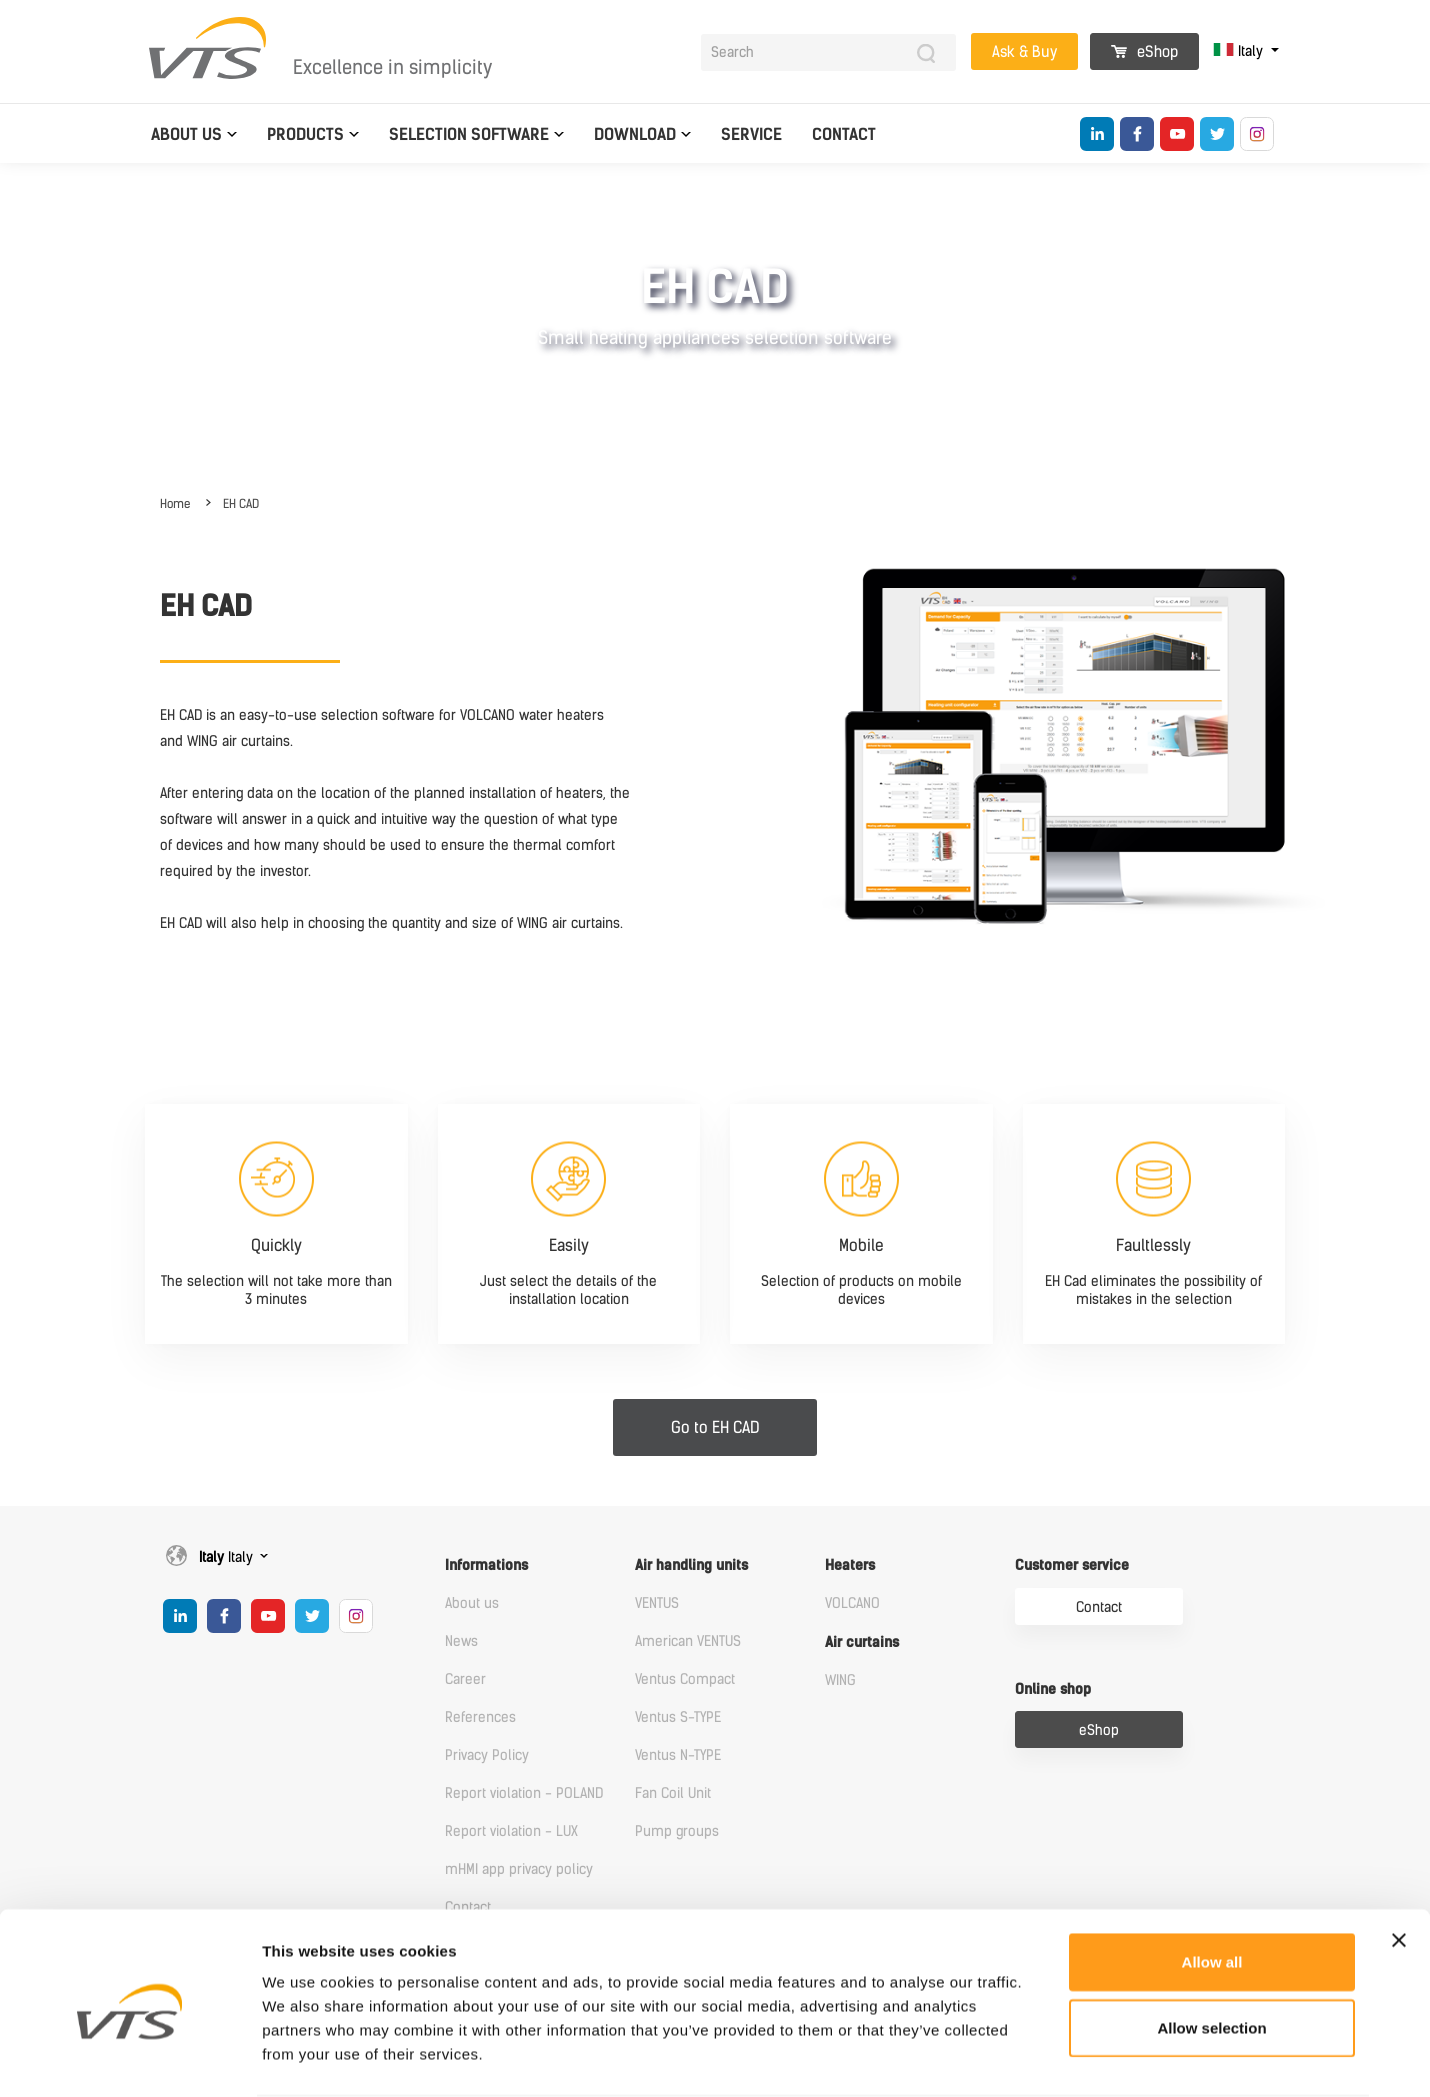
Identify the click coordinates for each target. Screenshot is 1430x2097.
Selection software (469, 134)
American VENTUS (688, 1641)
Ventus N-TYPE (678, 1755)
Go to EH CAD (715, 1427)
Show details (1049, 2057)
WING (840, 1680)
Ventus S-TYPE (678, 1717)
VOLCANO (852, 1603)
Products (305, 134)
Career (465, 1679)
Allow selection (1211, 1950)
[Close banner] (1399, 1863)
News (461, 1641)
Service (751, 134)
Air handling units (691, 1565)
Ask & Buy (1024, 52)
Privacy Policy (487, 1755)
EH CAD (241, 504)
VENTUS (657, 1603)
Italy (1240, 51)
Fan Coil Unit (673, 1793)
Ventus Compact (685, 1679)
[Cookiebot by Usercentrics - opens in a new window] (129, 2058)
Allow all (1212, 1884)
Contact (844, 134)
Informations (486, 1565)
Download (635, 134)
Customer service (1072, 1565)
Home (175, 504)
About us (186, 134)
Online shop (1053, 1689)
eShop (1144, 52)
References (480, 1717)
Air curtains (862, 1642)
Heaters (850, 1565)
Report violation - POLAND (524, 1793)
